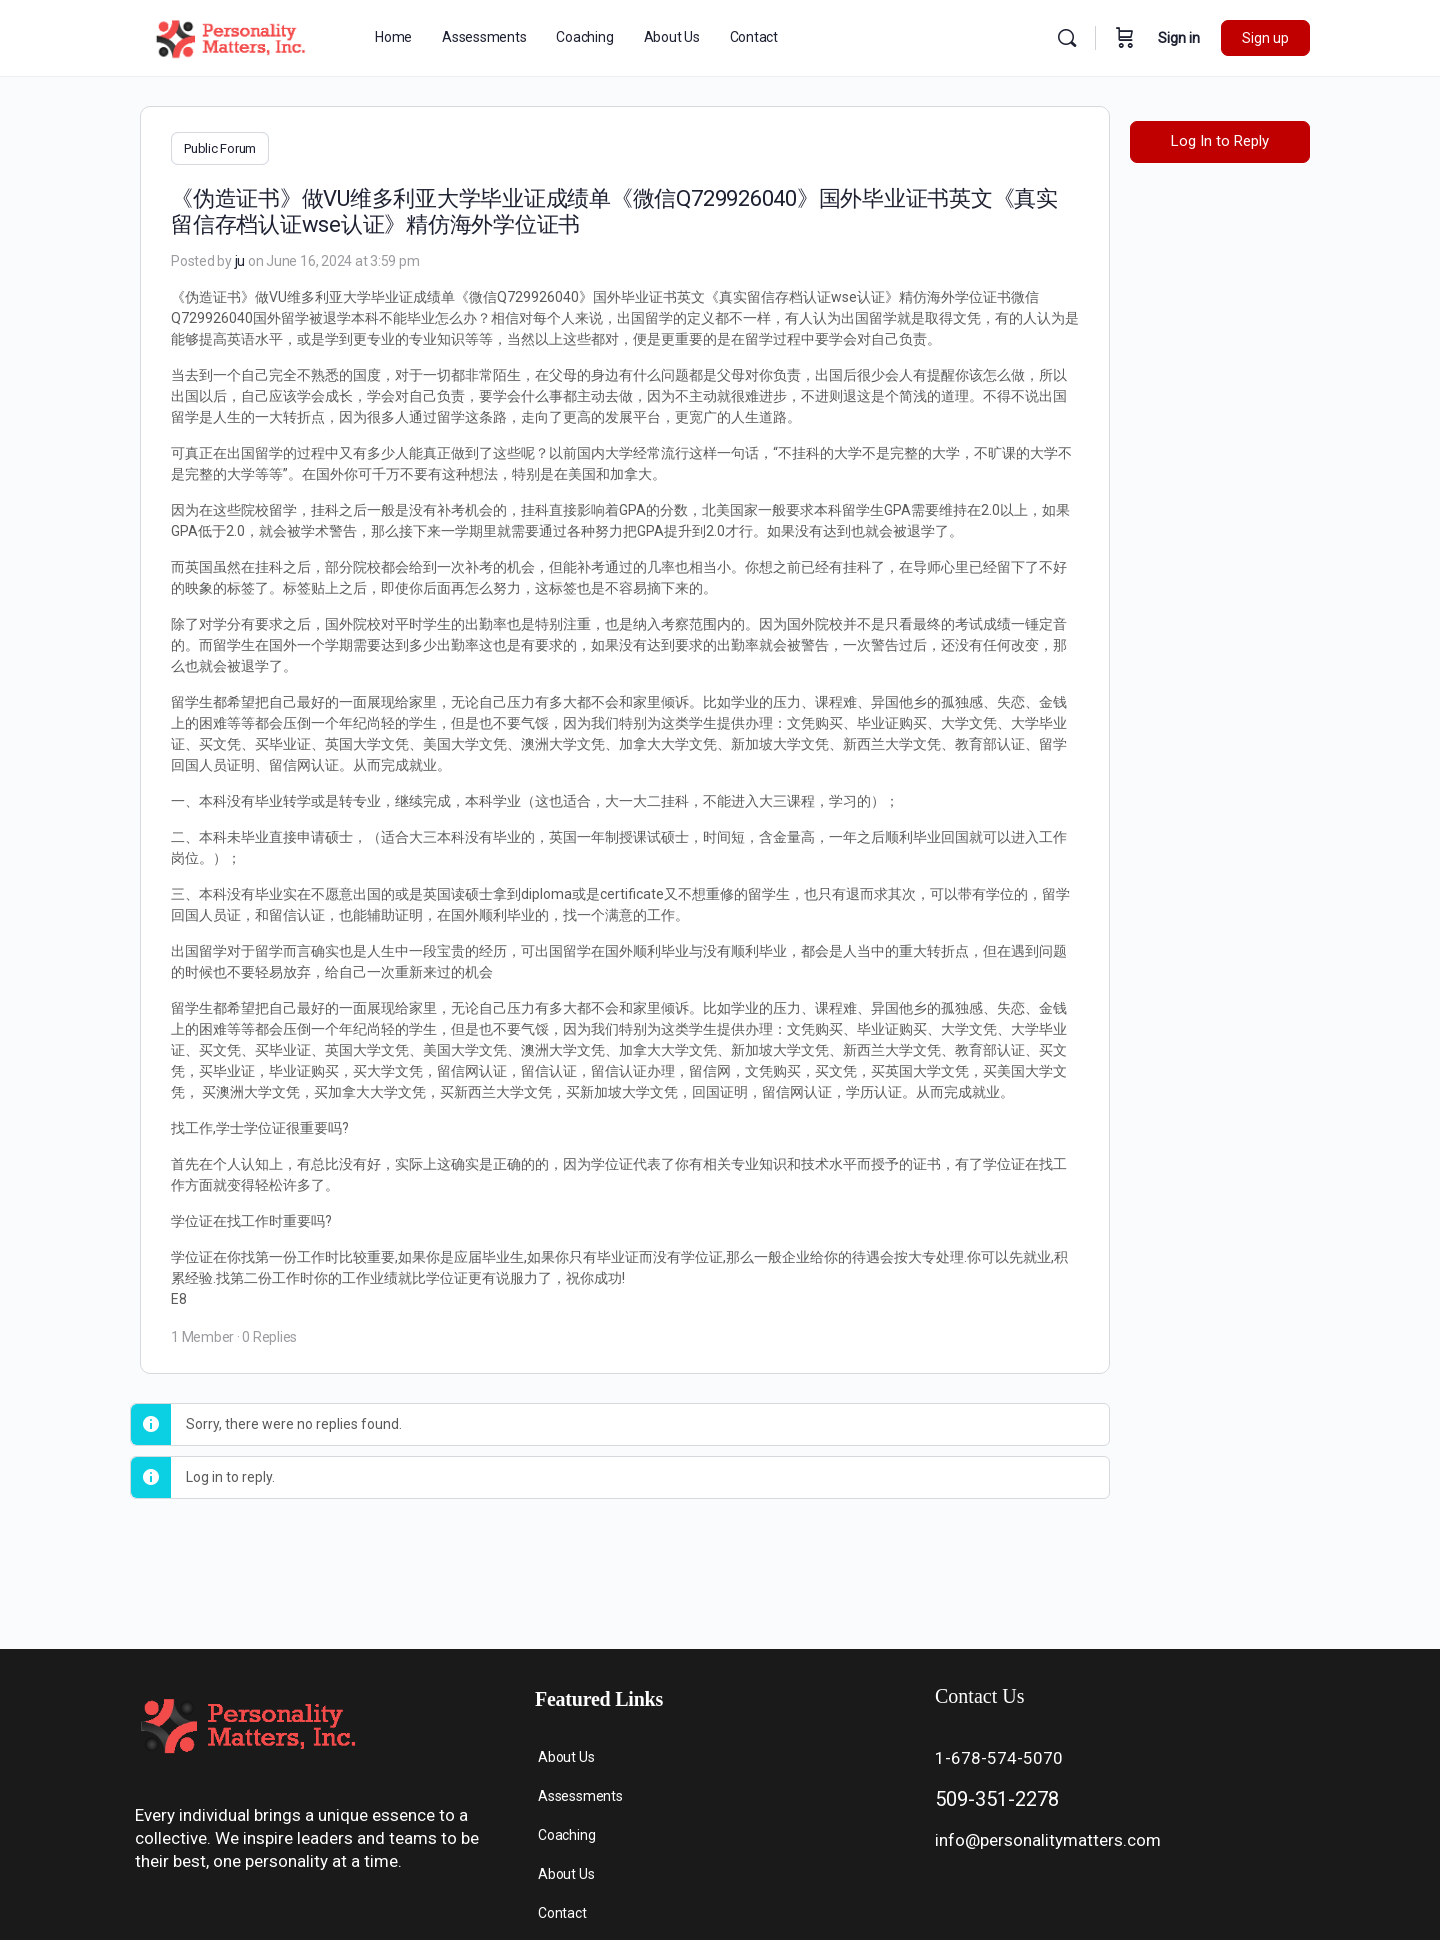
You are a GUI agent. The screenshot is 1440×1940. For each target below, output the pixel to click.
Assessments (580, 1796)
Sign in (1179, 38)
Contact (562, 1913)
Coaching (566, 1835)
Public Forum (220, 148)
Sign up (1265, 38)
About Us (566, 1757)
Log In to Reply (1220, 141)
